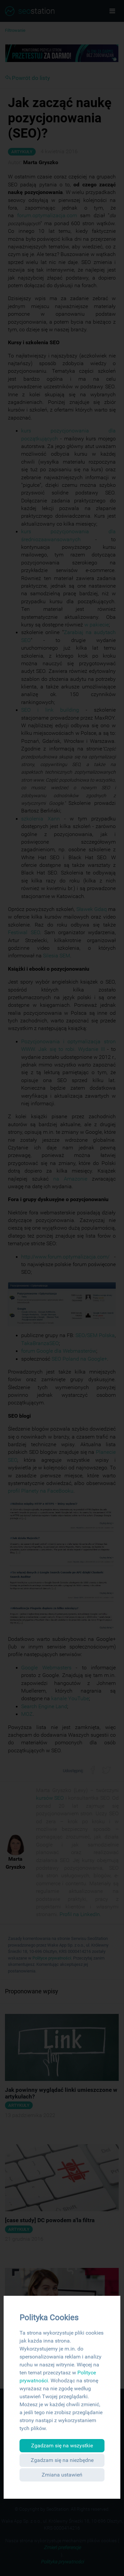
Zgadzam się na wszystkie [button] (62, 2445)
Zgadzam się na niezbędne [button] (62, 2460)
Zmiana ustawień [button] (62, 2475)
